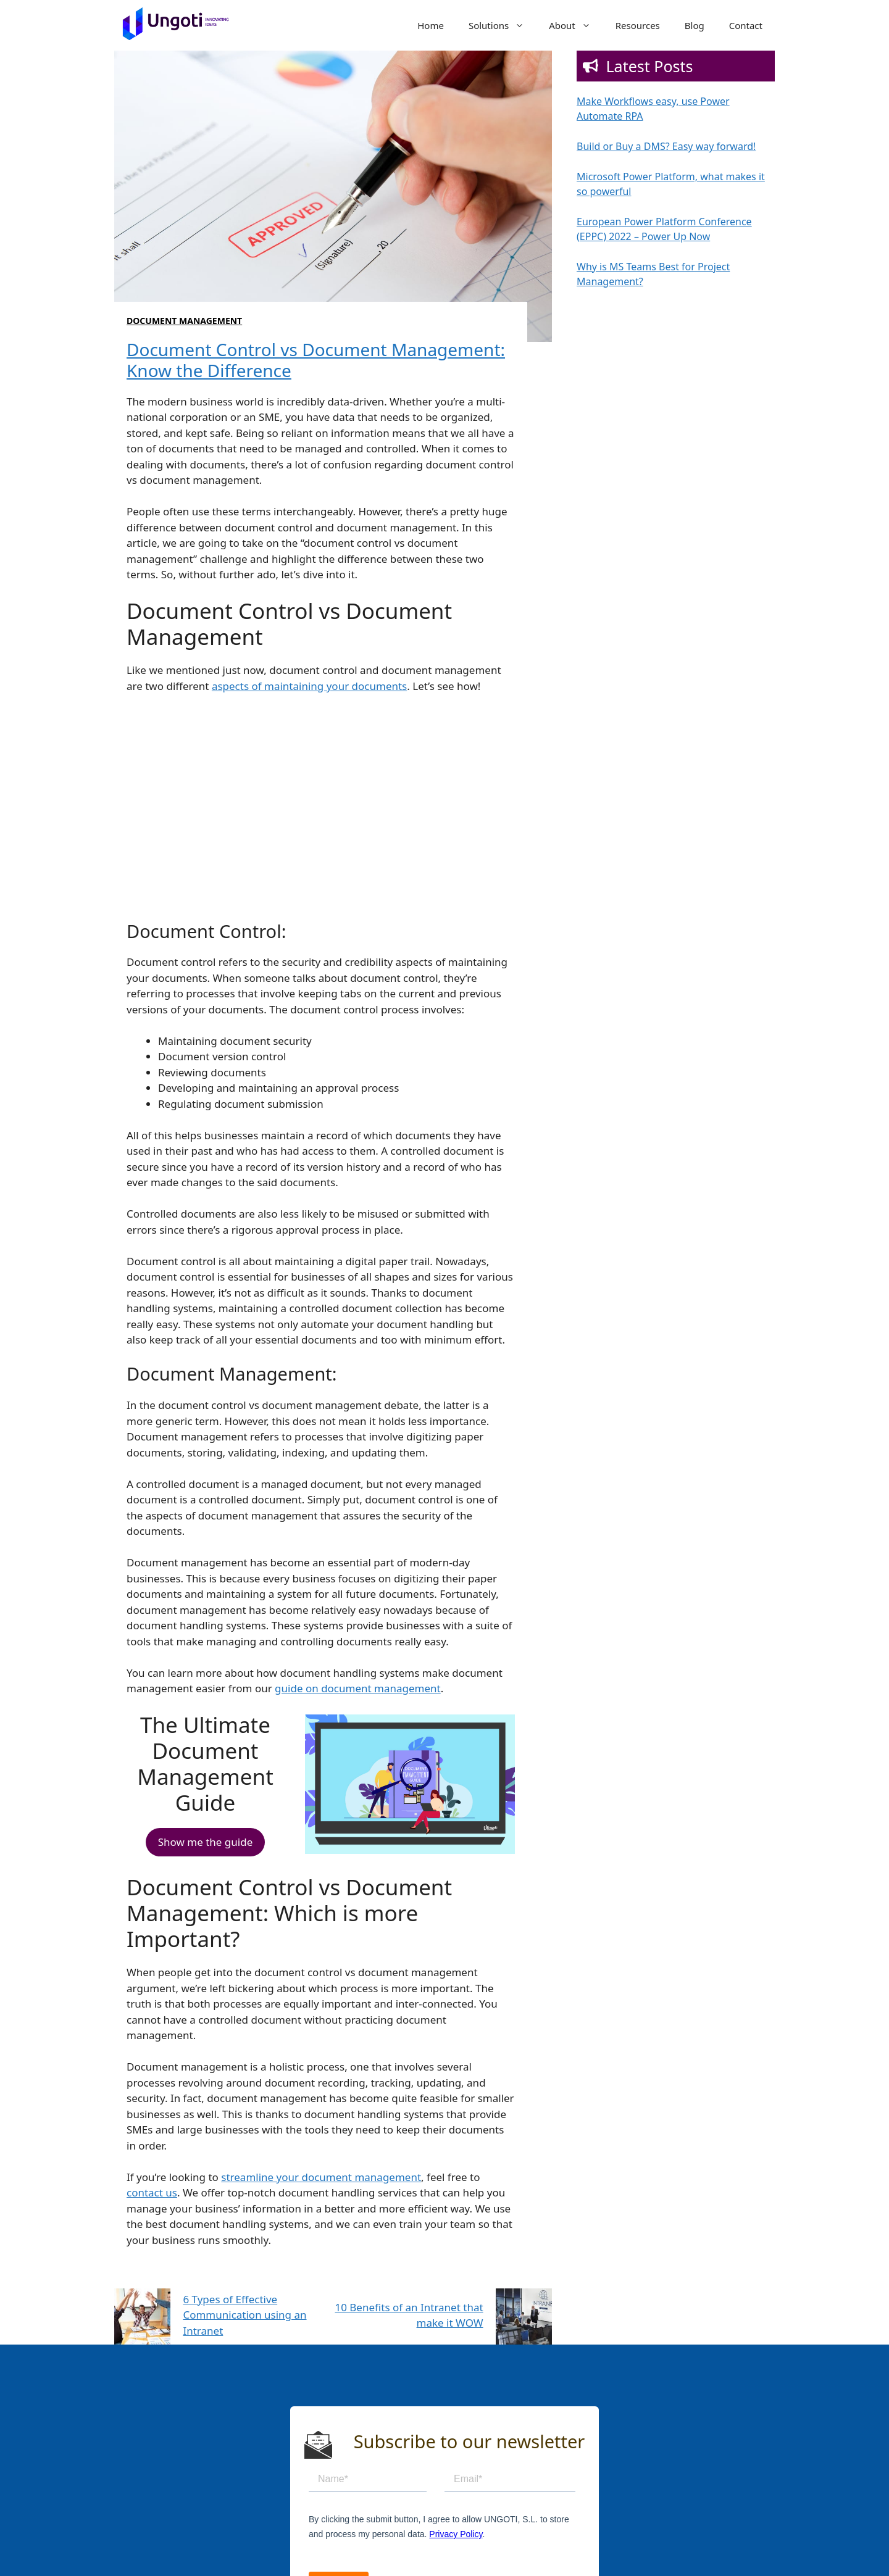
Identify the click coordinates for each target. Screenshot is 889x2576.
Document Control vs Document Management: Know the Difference (316, 360)
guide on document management (358, 1688)
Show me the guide (205, 1842)
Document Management (184, 320)
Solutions (502, 25)
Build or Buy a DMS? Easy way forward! (666, 146)
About (576, 25)
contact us (152, 2192)
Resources (638, 25)
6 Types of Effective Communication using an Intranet (244, 2315)
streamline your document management (321, 2177)
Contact (745, 25)
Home (430, 25)
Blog (694, 25)
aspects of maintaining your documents (309, 686)
